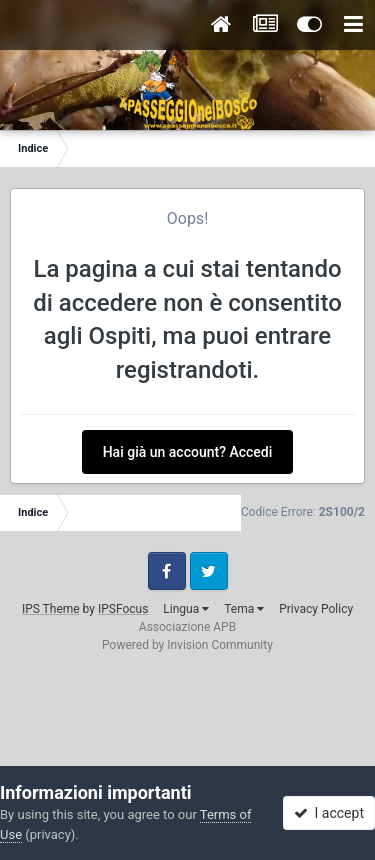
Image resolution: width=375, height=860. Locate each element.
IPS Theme (51, 609)
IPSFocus (123, 609)
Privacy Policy (316, 609)
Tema (244, 609)
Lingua (186, 609)
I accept (329, 813)
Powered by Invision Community (187, 645)
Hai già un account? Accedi (188, 452)
